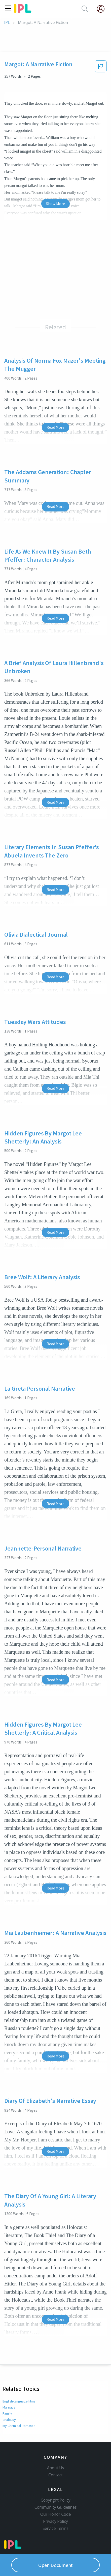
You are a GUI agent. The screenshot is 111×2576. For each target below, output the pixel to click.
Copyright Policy (55, 2500)
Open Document (56, 2565)
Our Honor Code (55, 2514)
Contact (55, 2475)
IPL (7, 22)
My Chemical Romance (19, 2425)
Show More (55, 203)
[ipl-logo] (22, 11)
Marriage (9, 2407)
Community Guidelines (55, 2507)
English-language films (19, 2401)
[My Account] (102, 8)
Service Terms (55, 2528)
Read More (55, 427)
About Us (55, 2468)
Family (7, 2413)
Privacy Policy (55, 2521)
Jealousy (9, 2419)
